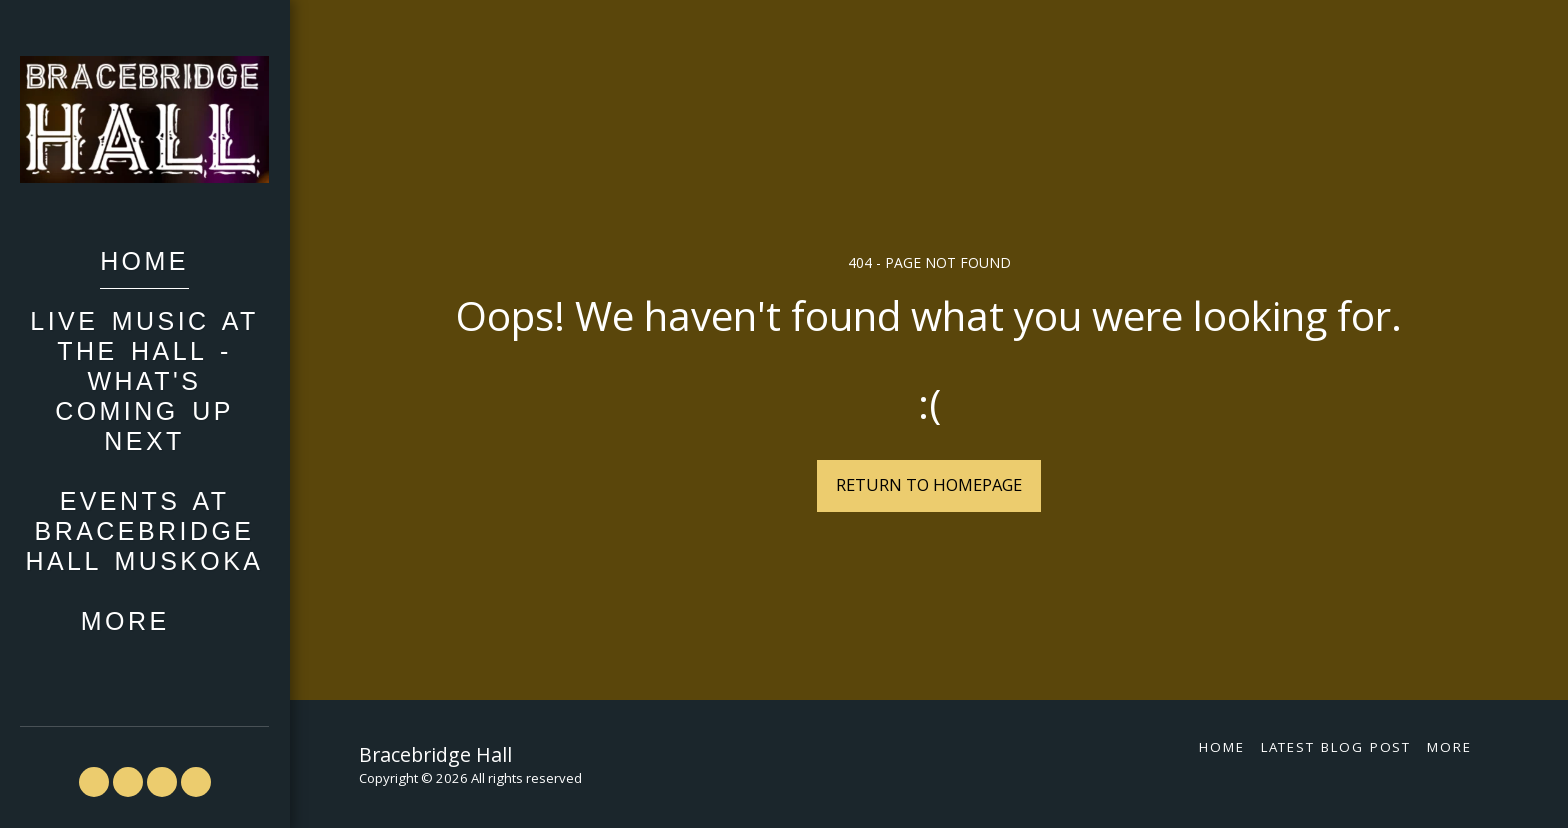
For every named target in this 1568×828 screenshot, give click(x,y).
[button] (94, 782)
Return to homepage (929, 484)
